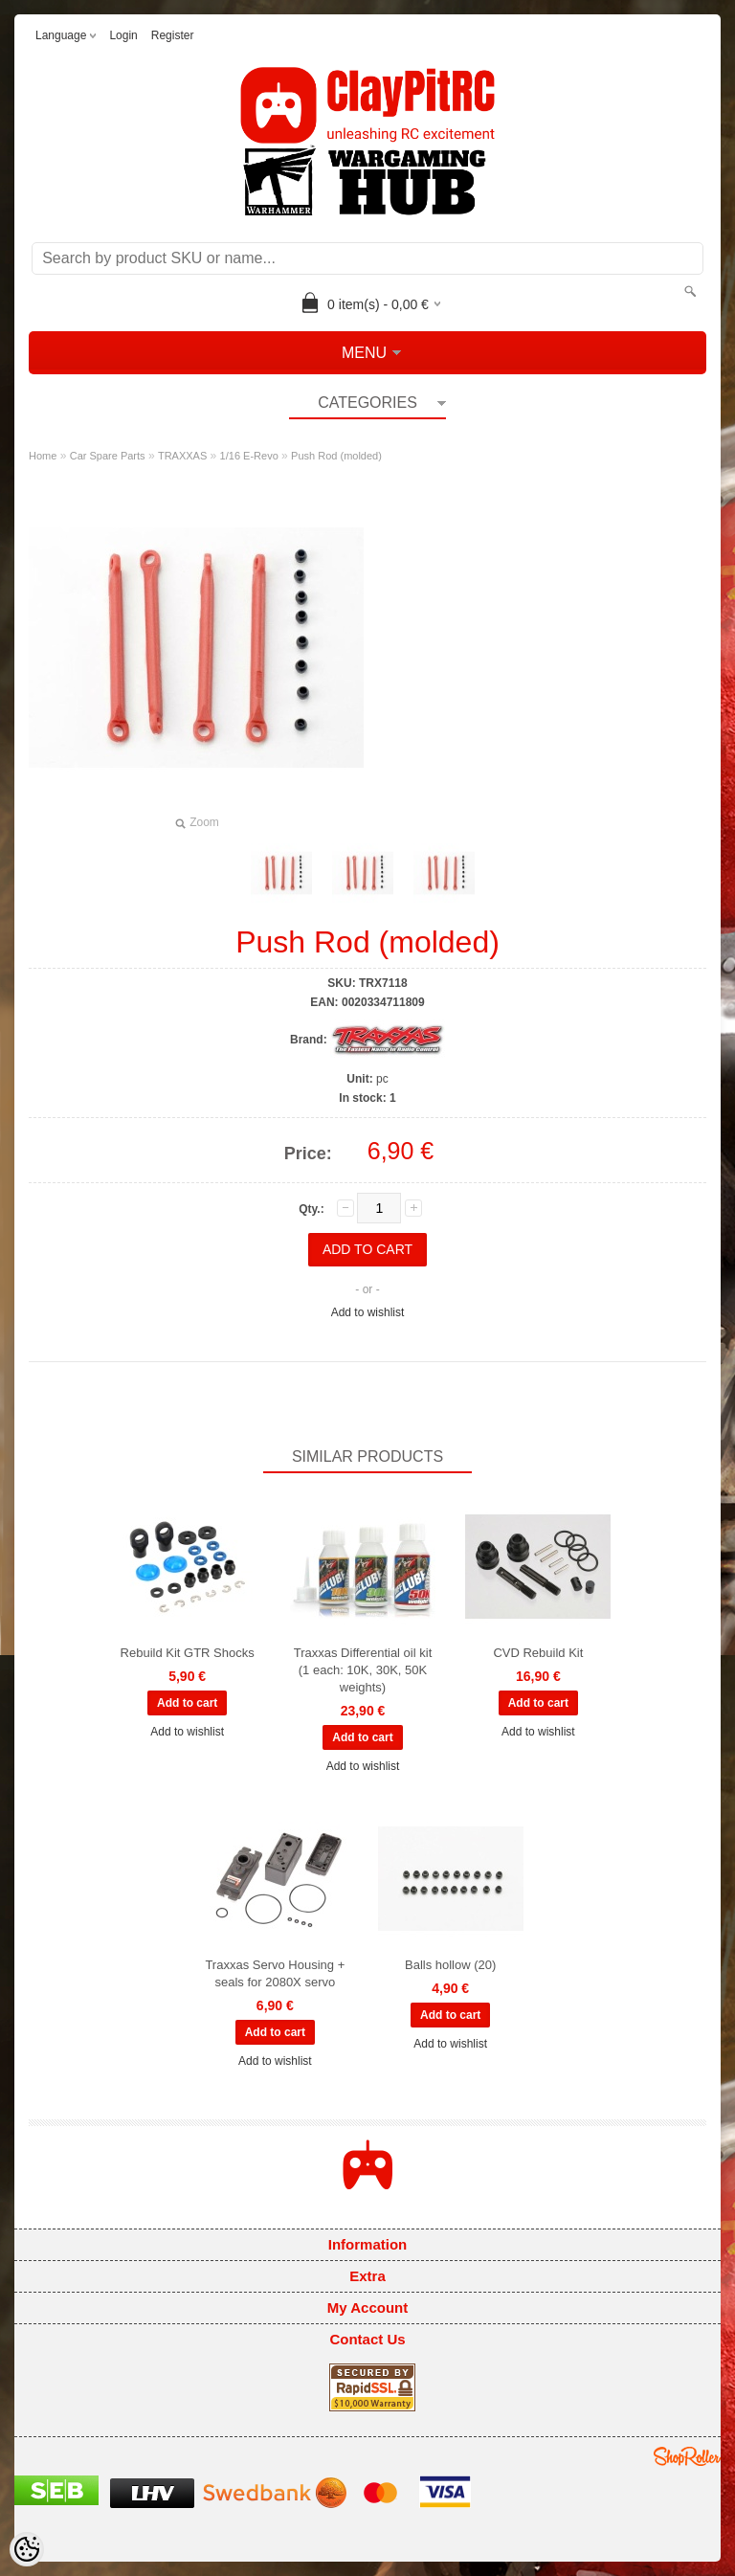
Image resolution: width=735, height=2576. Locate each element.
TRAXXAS (182, 455)
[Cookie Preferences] (27, 2549)
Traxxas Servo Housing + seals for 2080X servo (275, 1973)
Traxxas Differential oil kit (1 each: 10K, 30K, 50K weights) (363, 1670)
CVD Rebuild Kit (538, 1653)
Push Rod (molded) (336, 455)
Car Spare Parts (107, 455)
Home (42, 455)
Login (123, 35)
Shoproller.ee (687, 2456)
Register (172, 35)
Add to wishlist (368, 1312)
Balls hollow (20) (450, 1965)
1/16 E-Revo (249, 455)
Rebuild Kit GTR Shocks (188, 1653)
